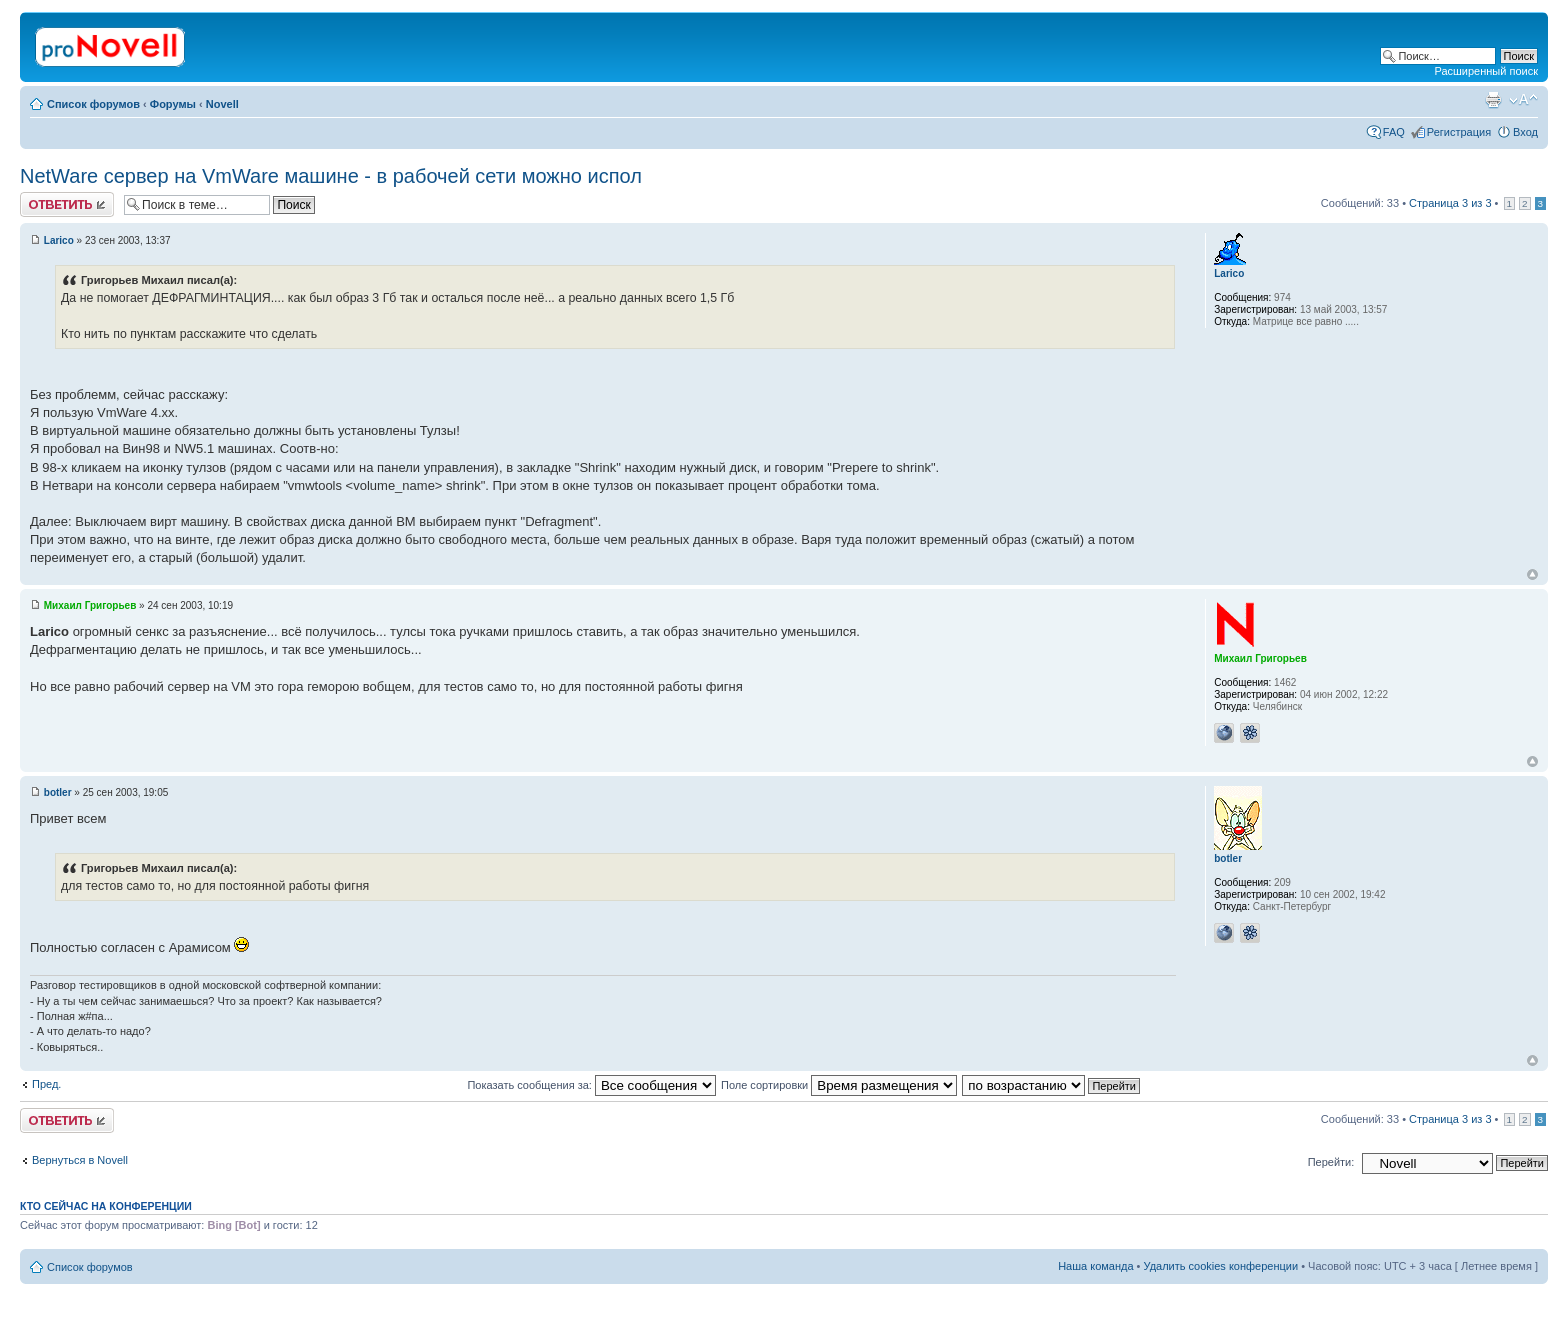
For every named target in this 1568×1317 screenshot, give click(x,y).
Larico (59, 240)
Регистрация (1459, 132)
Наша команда (1095, 1266)
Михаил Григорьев (90, 605)
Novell (222, 104)
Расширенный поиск (1486, 71)
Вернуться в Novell (80, 1160)
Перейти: (1331, 1162)
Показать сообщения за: (591, 1085)
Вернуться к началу (1532, 574)
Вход (1525, 132)
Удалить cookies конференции (1221, 1266)
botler (58, 792)
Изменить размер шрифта (1523, 100)
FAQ (1394, 132)
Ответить (67, 204)
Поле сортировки (839, 1085)
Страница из (1450, 203)
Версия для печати (1493, 100)
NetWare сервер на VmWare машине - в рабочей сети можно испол (331, 176)
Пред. (46, 1084)
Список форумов (93, 104)
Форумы (173, 104)
